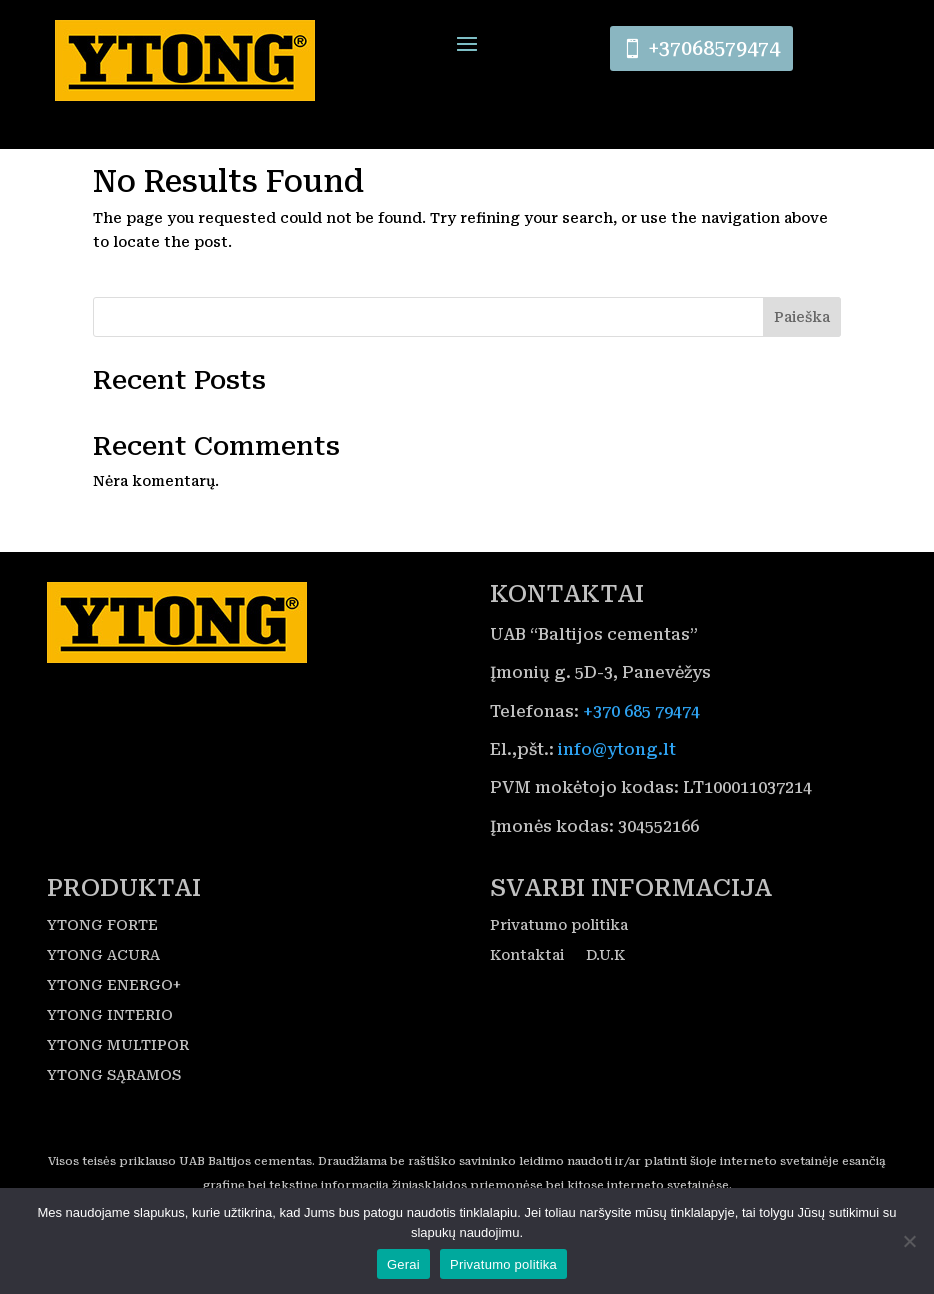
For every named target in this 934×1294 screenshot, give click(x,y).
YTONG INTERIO (110, 1057)
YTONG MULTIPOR (118, 1087)
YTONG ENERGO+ (114, 1027)
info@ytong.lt (617, 791)
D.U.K (605, 997)
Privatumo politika (559, 967)
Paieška (802, 359)
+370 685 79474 (641, 753)
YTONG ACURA (103, 997)
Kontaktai (527, 997)
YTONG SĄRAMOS (114, 1117)
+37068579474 (716, 51)
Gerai (403, 1264)
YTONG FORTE (102, 967)
